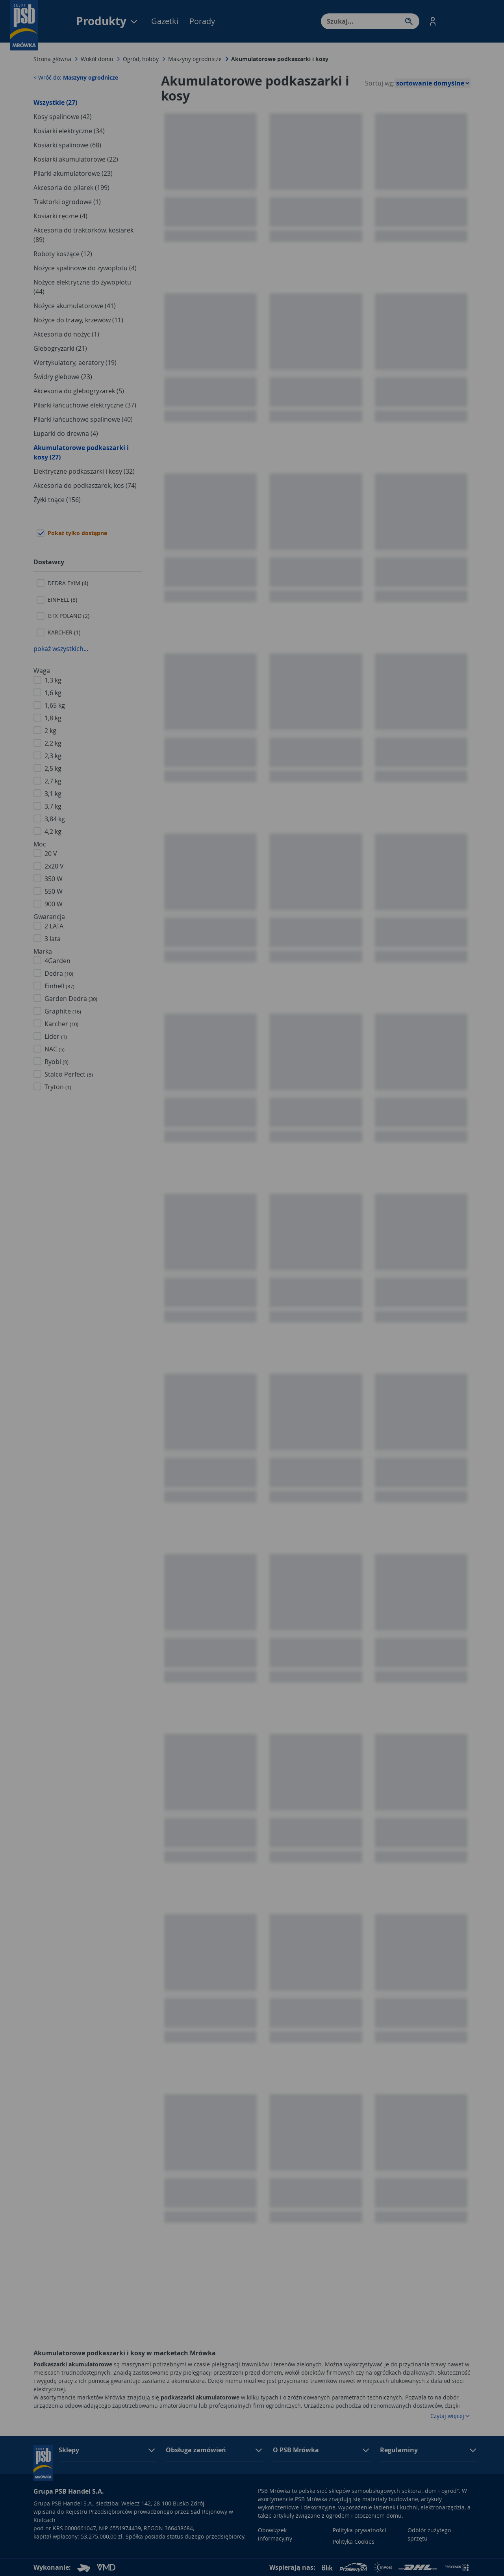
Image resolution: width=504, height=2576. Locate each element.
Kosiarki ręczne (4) (60, 216)
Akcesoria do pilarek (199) (71, 187)
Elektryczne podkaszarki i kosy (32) (84, 471)
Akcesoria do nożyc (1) (66, 334)
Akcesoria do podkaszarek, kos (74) (85, 485)
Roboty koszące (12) (62, 253)
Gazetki (164, 21)
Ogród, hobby (141, 59)
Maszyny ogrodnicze (195, 59)
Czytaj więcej (450, 2416)
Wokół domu (97, 59)
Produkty (107, 21)
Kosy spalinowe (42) (62, 116)
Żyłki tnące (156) (57, 499)
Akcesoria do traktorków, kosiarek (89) (83, 235)
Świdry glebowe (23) (62, 376)
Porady (202, 21)
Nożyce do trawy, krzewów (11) (78, 320)
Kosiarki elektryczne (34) (69, 130)
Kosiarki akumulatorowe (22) (75, 159)
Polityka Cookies (353, 2541)
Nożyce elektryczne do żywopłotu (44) (82, 287)
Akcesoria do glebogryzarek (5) (78, 391)
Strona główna (52, 59)
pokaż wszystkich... (60, 648)
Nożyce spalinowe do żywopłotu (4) (85, 268)
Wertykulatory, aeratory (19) (75, 362)
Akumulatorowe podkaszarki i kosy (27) (81, 452)
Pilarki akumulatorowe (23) (73, 173)
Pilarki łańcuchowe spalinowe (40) (83, 419)
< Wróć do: (75, 77)
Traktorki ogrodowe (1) (67, 201)
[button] (432, 21)
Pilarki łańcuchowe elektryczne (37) (84, 405)
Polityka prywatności (359, 2530)
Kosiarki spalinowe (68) (67, 145)
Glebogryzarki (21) (60, 348)
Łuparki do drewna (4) (65, 433)
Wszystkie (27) (55, 102)
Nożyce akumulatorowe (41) (74, 305)
